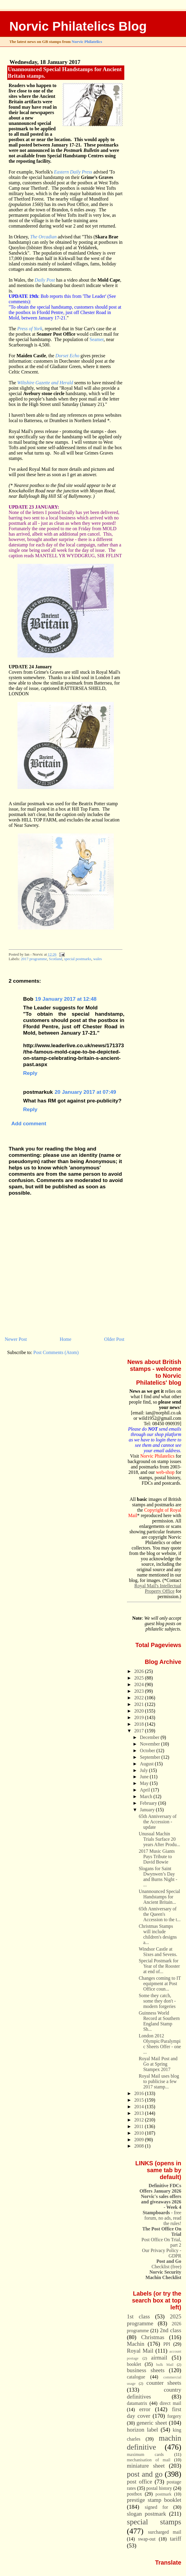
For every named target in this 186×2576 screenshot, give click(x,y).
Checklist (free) (166, 2264)
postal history (159, 2488)
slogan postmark (146, 2514)
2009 (139, 2139)
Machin (135, 2344)
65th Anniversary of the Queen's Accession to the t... (160, 1914)
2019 (139, 1717)
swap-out (147, 2538)
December (150, 1737)
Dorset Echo (67, 355)
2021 (139, 1704)
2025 (139, 1677)
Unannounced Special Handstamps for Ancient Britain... (159, 1897)
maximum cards (145, 2454)
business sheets (146, 2370)
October (148, 1750)
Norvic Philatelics (87, 41)
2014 (139, 2106)
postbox (134, 2493)
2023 (139, 1691)
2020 (139, 1710)
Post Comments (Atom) (56, 1352)
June (145, 1776)
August (147, 1763)
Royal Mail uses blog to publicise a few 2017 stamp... (159, 2081)
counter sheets (164, 2383)
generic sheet (151, 2423)
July (144, 1770)
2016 (139, 2093)
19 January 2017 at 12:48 (66, 999)
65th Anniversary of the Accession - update (158, 1822)
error (144, 2409)
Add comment (28, 1123)
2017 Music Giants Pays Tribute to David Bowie (157, 1856)
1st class (138, 2316)
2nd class (170, 2330)
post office (139, 2481)
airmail (159, 2357)
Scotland (55, 959)
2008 (139, 2145)
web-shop (165, 1472)
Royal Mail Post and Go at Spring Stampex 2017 (158, 2064)
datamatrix (137, 2403)
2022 (139, 1697)
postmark (164, 2494)
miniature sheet (146, 2466)
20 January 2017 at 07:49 (85, 1092)
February (149, 1803)
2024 (139, 1684)
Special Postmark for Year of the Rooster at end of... (159, 1966)
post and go (145, 2474)
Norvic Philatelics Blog (78, 26)
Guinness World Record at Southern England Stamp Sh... (159, 2021)
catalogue (136, 2376)
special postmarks (77, 959)
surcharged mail (164, 2532)
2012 (139, 2119)
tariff (175, 2538)
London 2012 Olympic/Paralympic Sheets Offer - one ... (160, 2043)
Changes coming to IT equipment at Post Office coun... (160, 1983)
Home (65, 1339)
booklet (134, 2364)
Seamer (97, 339)
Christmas (152, 2337)
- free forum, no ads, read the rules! (162, 2218)
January (148, 1809)
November (150, 1743)
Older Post (114, 1339)
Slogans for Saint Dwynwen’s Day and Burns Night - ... (158, 1876)
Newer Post (16, 1339)
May (145, 1783)
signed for (156, 2507)
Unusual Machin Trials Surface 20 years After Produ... (159, 1839)
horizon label (142, 2429)
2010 (139, 2133)
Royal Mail (140, 2351)
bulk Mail (164, 2365)
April (145, 1789)
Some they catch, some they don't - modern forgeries (157, 2001)
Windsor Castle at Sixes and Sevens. (158, 1951)
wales (97, 959)
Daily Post (45, 280)
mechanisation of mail (148, 2459)
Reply (30, 1073)
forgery (174, 2416)
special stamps (154, 2521)
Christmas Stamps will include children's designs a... (158, 1934)
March (146, 1796)
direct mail (170, 2403)
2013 (139, 2113)
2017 (139, 1730)
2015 (139, 2100)
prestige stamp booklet (154, 2500)
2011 (139, 2126)
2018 (139, 1724)
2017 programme (34, 959)
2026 (139, 1671)
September (150, 1757)
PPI (166, 2344)
